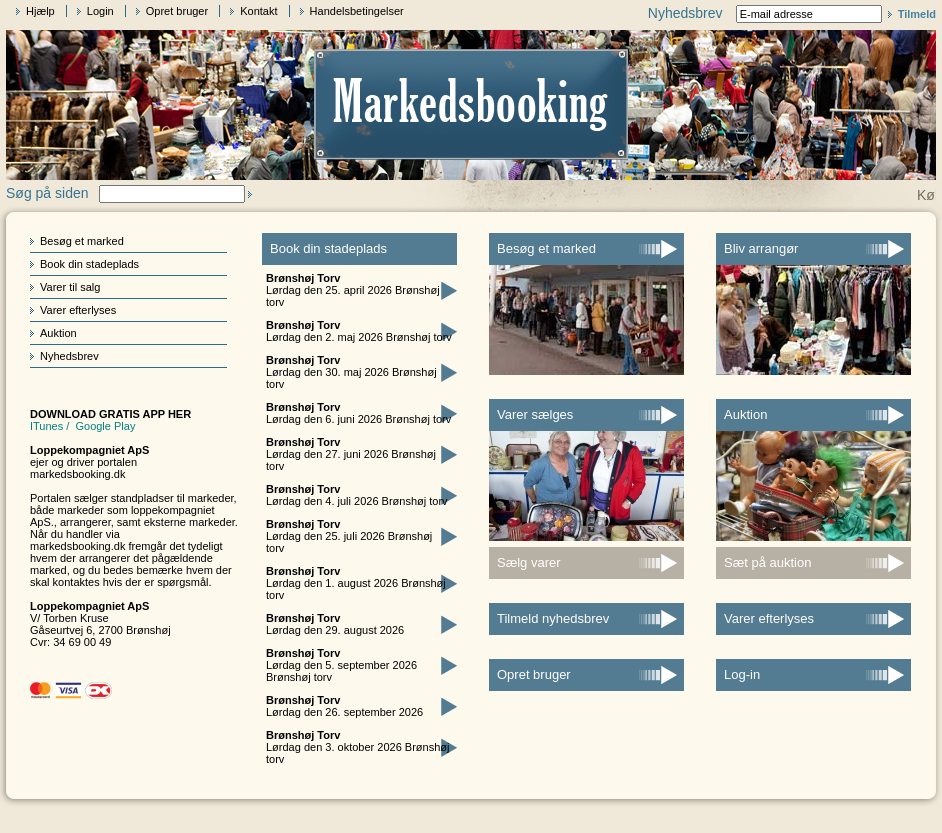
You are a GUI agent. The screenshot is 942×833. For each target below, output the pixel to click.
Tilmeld (917, 14)
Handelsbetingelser (357, 11)
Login (100, 11)
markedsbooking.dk (77, 474)
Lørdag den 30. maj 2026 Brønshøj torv (351, 372)
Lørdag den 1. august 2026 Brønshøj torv (356, 583)
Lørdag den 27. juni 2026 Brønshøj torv (351, 454)
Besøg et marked (82, 241)
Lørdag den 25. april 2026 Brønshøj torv (353, 290)
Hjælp (40, 11)
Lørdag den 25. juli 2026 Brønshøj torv (349, 536)
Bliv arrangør (761, 248)
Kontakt (258, 11)
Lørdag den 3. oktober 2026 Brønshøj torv (357, 747)
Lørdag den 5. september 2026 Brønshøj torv (341, 665)
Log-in (742, 674)
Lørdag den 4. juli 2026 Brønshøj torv (357, 495)
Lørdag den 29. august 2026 (335, 624)
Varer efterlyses (78, 310)
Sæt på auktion (767, 562)
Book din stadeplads (89, 264)
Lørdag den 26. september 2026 (344, 706)
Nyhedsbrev (69, 356)
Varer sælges (535, 414)
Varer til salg (70, 287)
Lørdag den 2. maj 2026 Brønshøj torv (359, 331)
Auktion (58, 333)
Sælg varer (529, 562)
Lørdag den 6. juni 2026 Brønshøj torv (358, 413)
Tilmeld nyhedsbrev (553, 618)
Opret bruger (177, 11)
